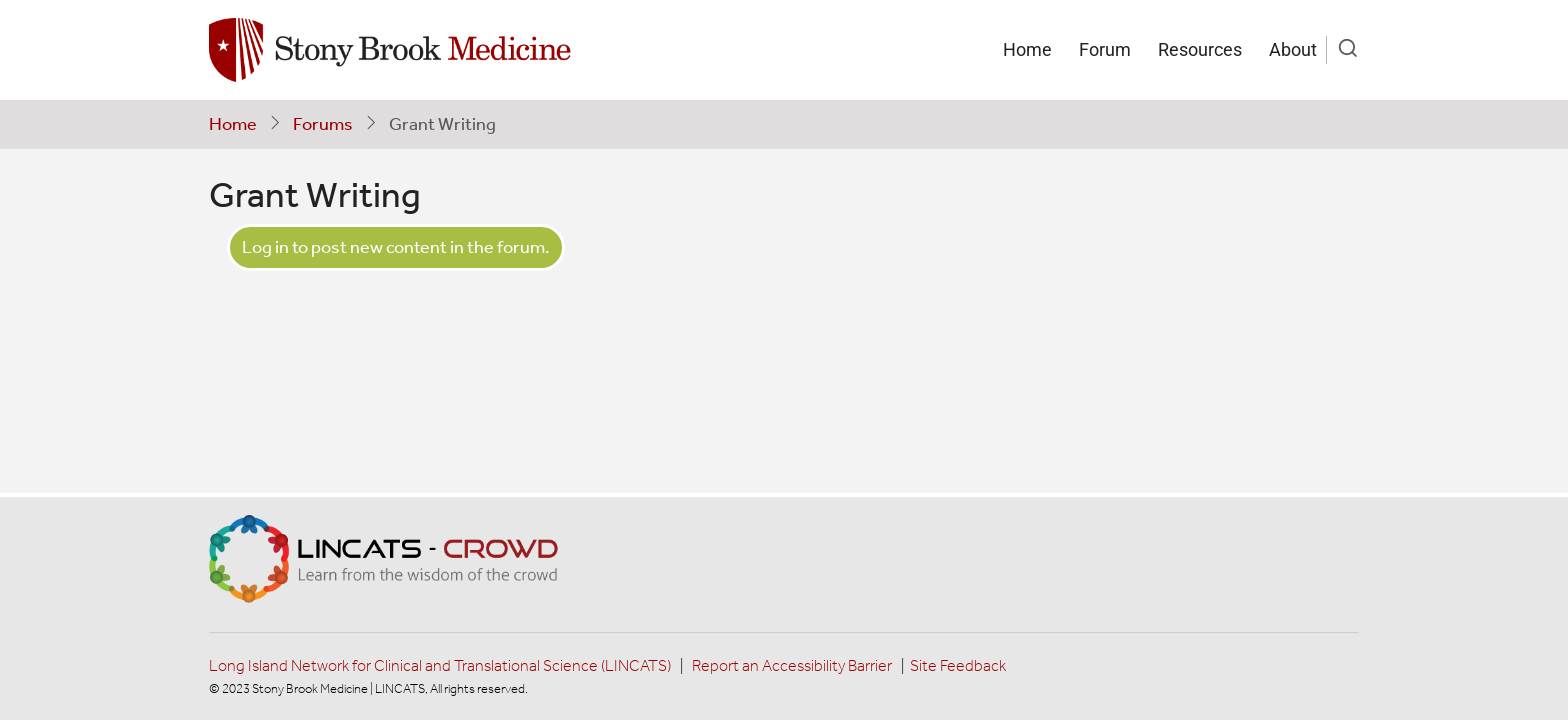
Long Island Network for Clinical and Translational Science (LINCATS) (440, 665)
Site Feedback (958, 665)
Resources (1200, 49)
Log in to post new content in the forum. (396, 247)
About (1293, 49)
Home (1027, 49)
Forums (323, 124)
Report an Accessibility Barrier (792, 665)
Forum (1105, 49)
